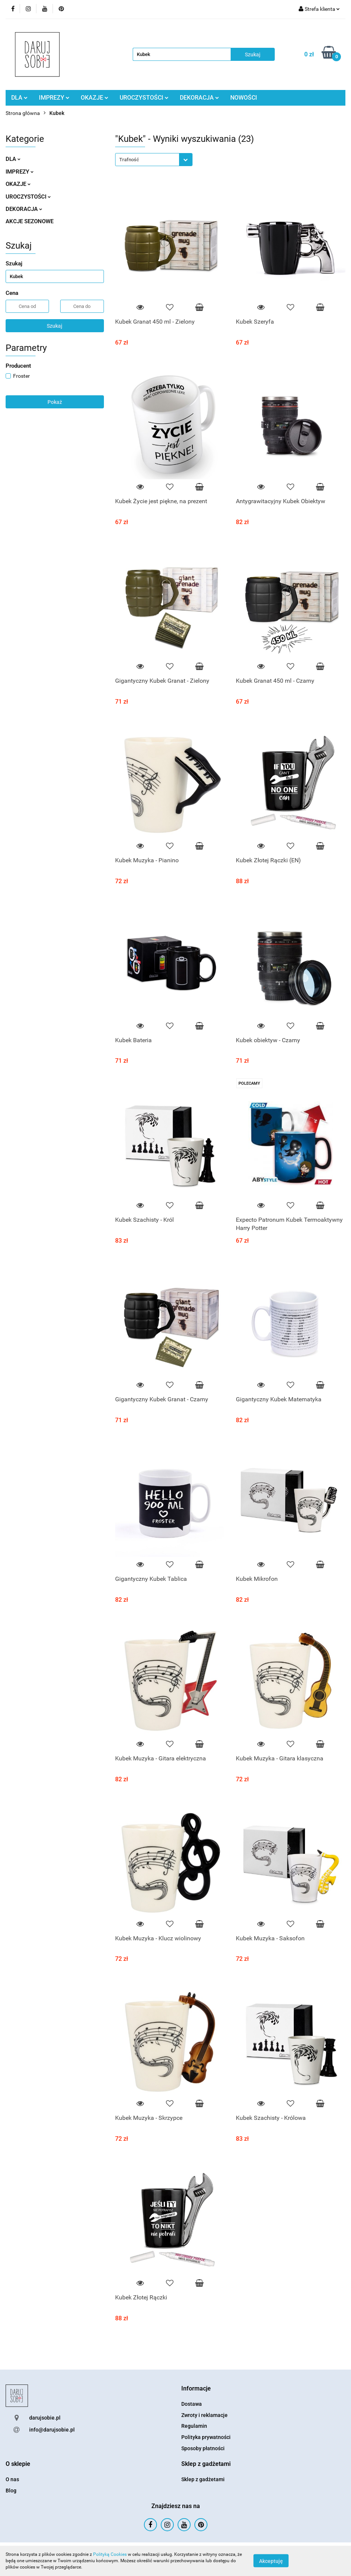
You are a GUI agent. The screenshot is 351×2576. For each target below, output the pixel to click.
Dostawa (191, 2404)
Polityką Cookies (110, 2554)
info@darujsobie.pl (52, 2430)
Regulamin (194, 2426)
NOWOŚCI (243, 97)
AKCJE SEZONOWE (29, 221)
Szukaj (54, 326)
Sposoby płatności (203, 2448)
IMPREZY (54, 97)
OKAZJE (94, 97)
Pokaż (54, 402)
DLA (19, 97)
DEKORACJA (199, 97)
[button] (196, 2389)
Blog (11, 2491)
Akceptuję (271, 2561)
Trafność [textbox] (129, 159)
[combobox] (154, 159)
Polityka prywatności (206, 2437)
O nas (12, 2479)
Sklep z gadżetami (203, 2479)
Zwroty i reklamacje (204, 2415)
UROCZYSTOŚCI (144, 97)
